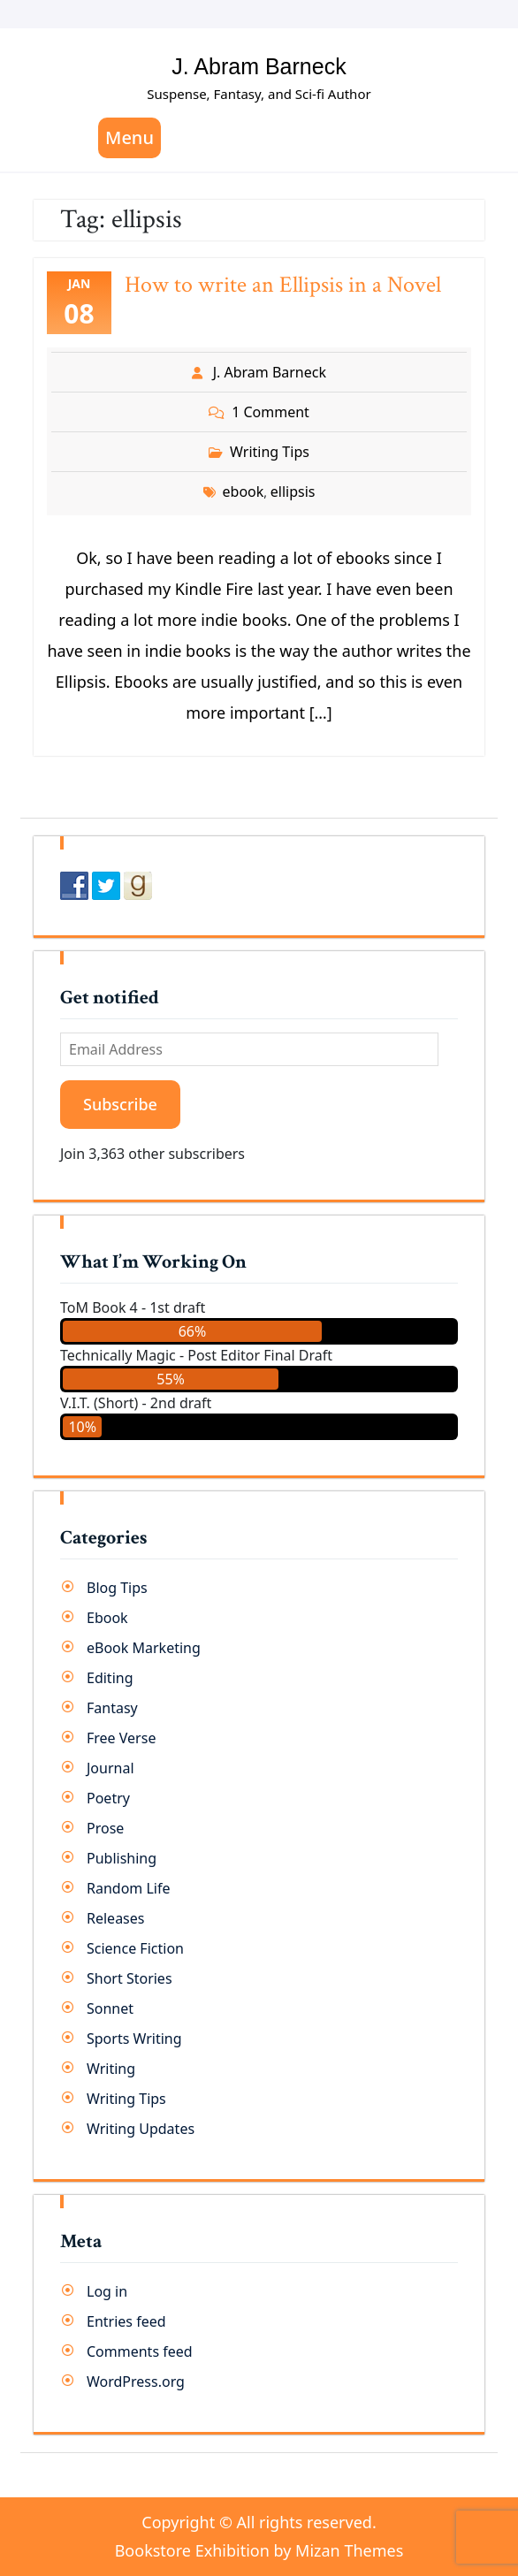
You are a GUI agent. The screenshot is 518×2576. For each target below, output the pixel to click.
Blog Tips (117, 1587)
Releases (115, 1918)
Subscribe (120, 1104)
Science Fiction (135, 1948)
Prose (105, 1828)
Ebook (107, 1617)
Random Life (129, 1888)
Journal (110, 1768)
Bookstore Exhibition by (259, 2550)
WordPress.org (136, 2381)
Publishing (121, 1858)
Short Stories (129, 1978)
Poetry (108, 1798)
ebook (243, 491)
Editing (110, 1678)
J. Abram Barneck (258, 66)
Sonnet (110, 2008)
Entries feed (126, 2321)
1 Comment (270, 412)
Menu (129, 137)
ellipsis (293, 491)
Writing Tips (269, 451)
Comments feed (140, 2351)
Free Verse (121, 1738)
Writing (111, 2068)
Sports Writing (134, 2038)
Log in (107, 2291)
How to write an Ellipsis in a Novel (283, 285)
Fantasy (112, 1708)
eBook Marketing (144, 1648)
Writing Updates (140, 2128)
